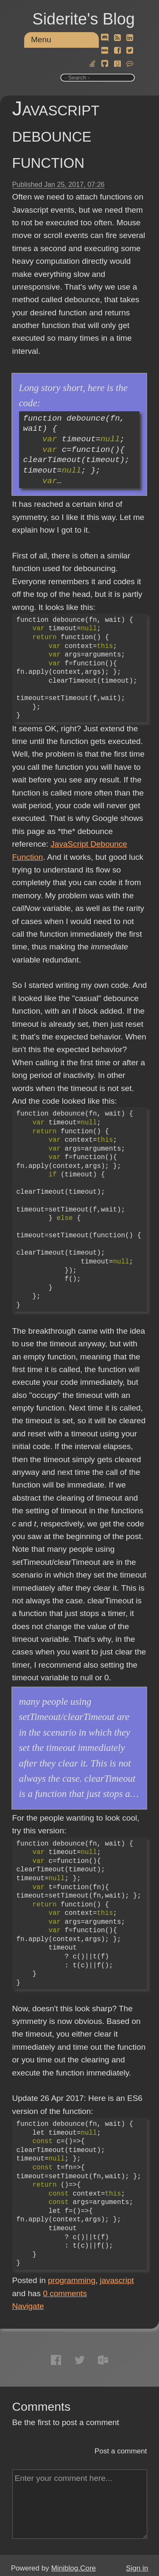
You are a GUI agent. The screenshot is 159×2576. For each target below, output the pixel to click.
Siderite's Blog (83, 19)
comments (65, 2293)
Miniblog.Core (73, 2568)
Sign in (137, 2568)
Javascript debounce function (56, 134)
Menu (41, 39)
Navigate (28, 2306)
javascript (117, 2280)
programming (71, 2280)
